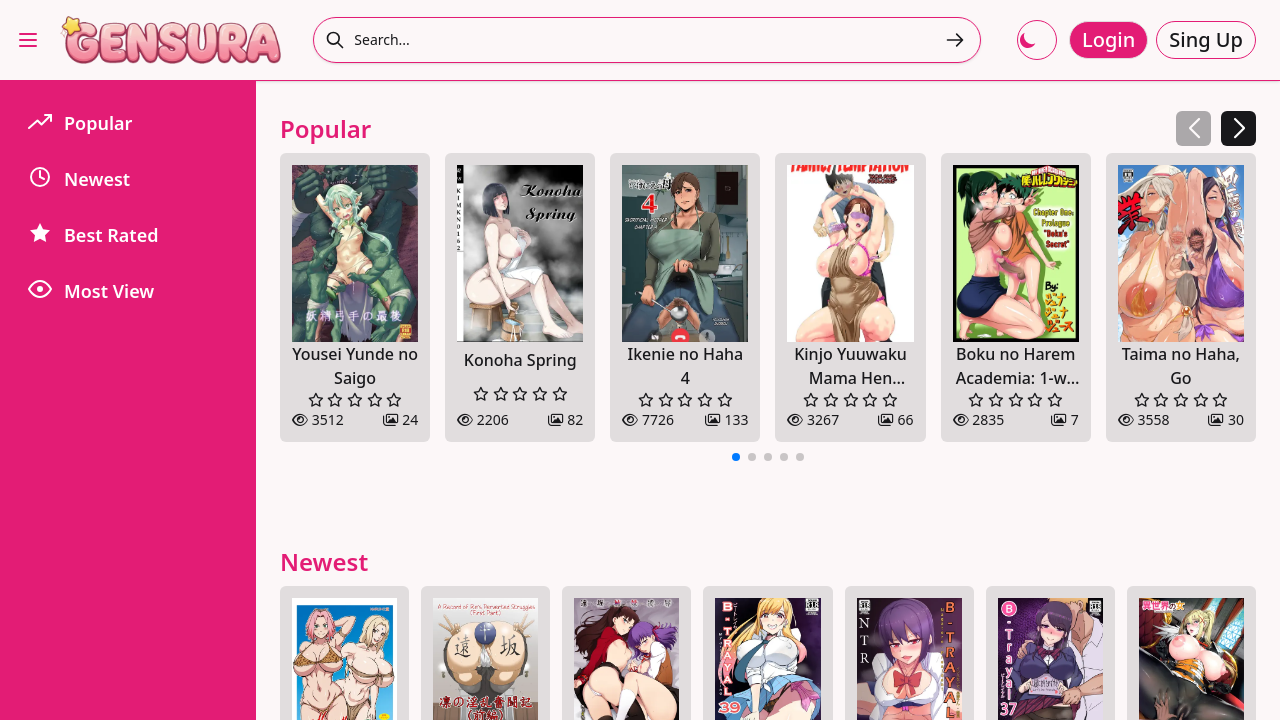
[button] (1238, 128)
